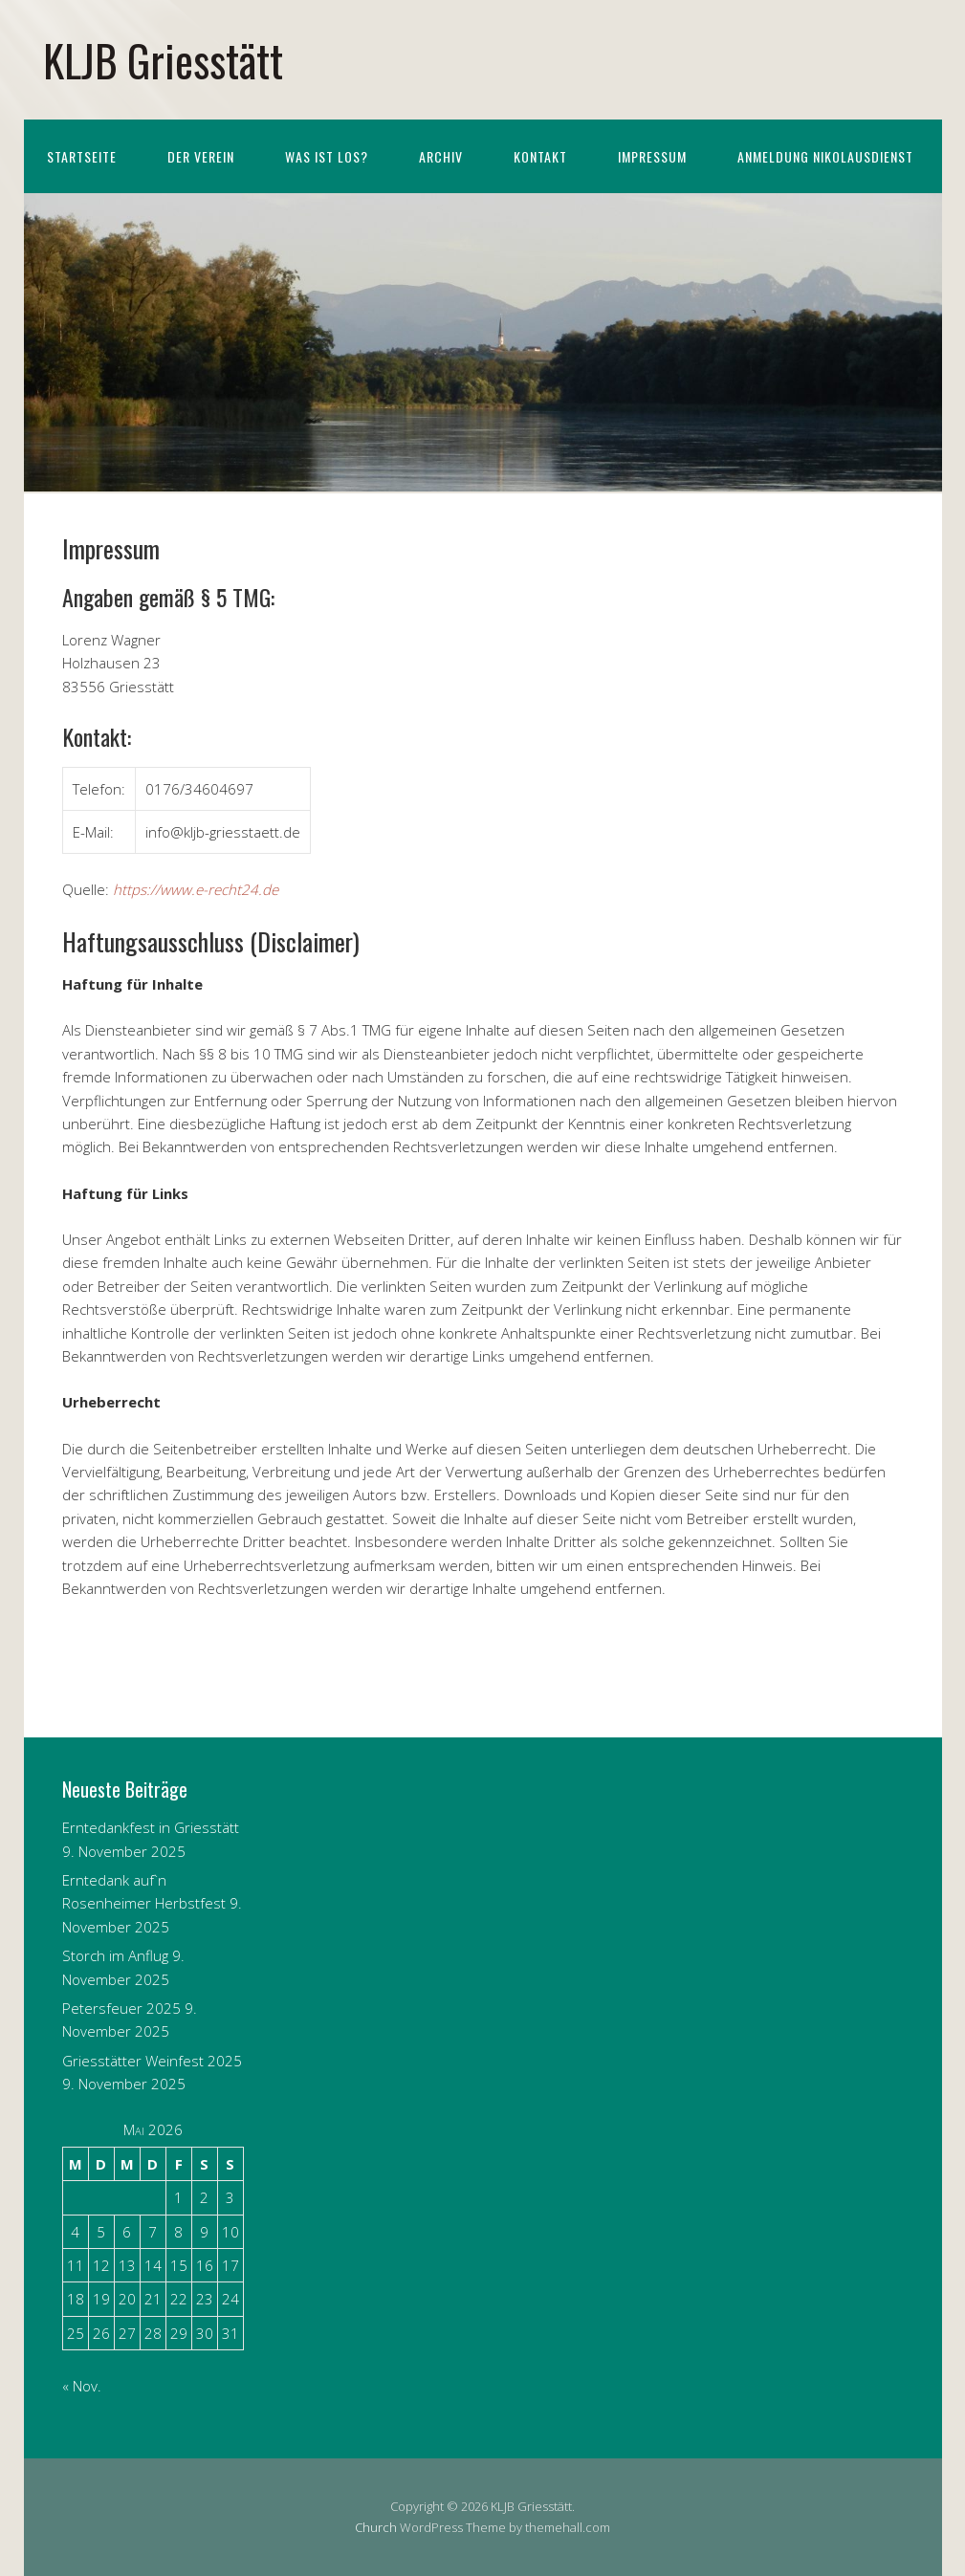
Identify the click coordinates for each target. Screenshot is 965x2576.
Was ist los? (326, 156)
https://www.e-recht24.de (195, 889)
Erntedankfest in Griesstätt (150, 1827)
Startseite (82, 156)
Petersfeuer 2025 (121, 2008)
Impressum (652, 156)
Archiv (441, 156)
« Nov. (81, 2385)
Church (376, 2527)
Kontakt (540, 156)
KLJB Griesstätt (163, 60)
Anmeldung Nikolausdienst (825, 156)
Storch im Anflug (115, 1955)
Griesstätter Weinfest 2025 (152, 2060)
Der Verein (200, 156)
